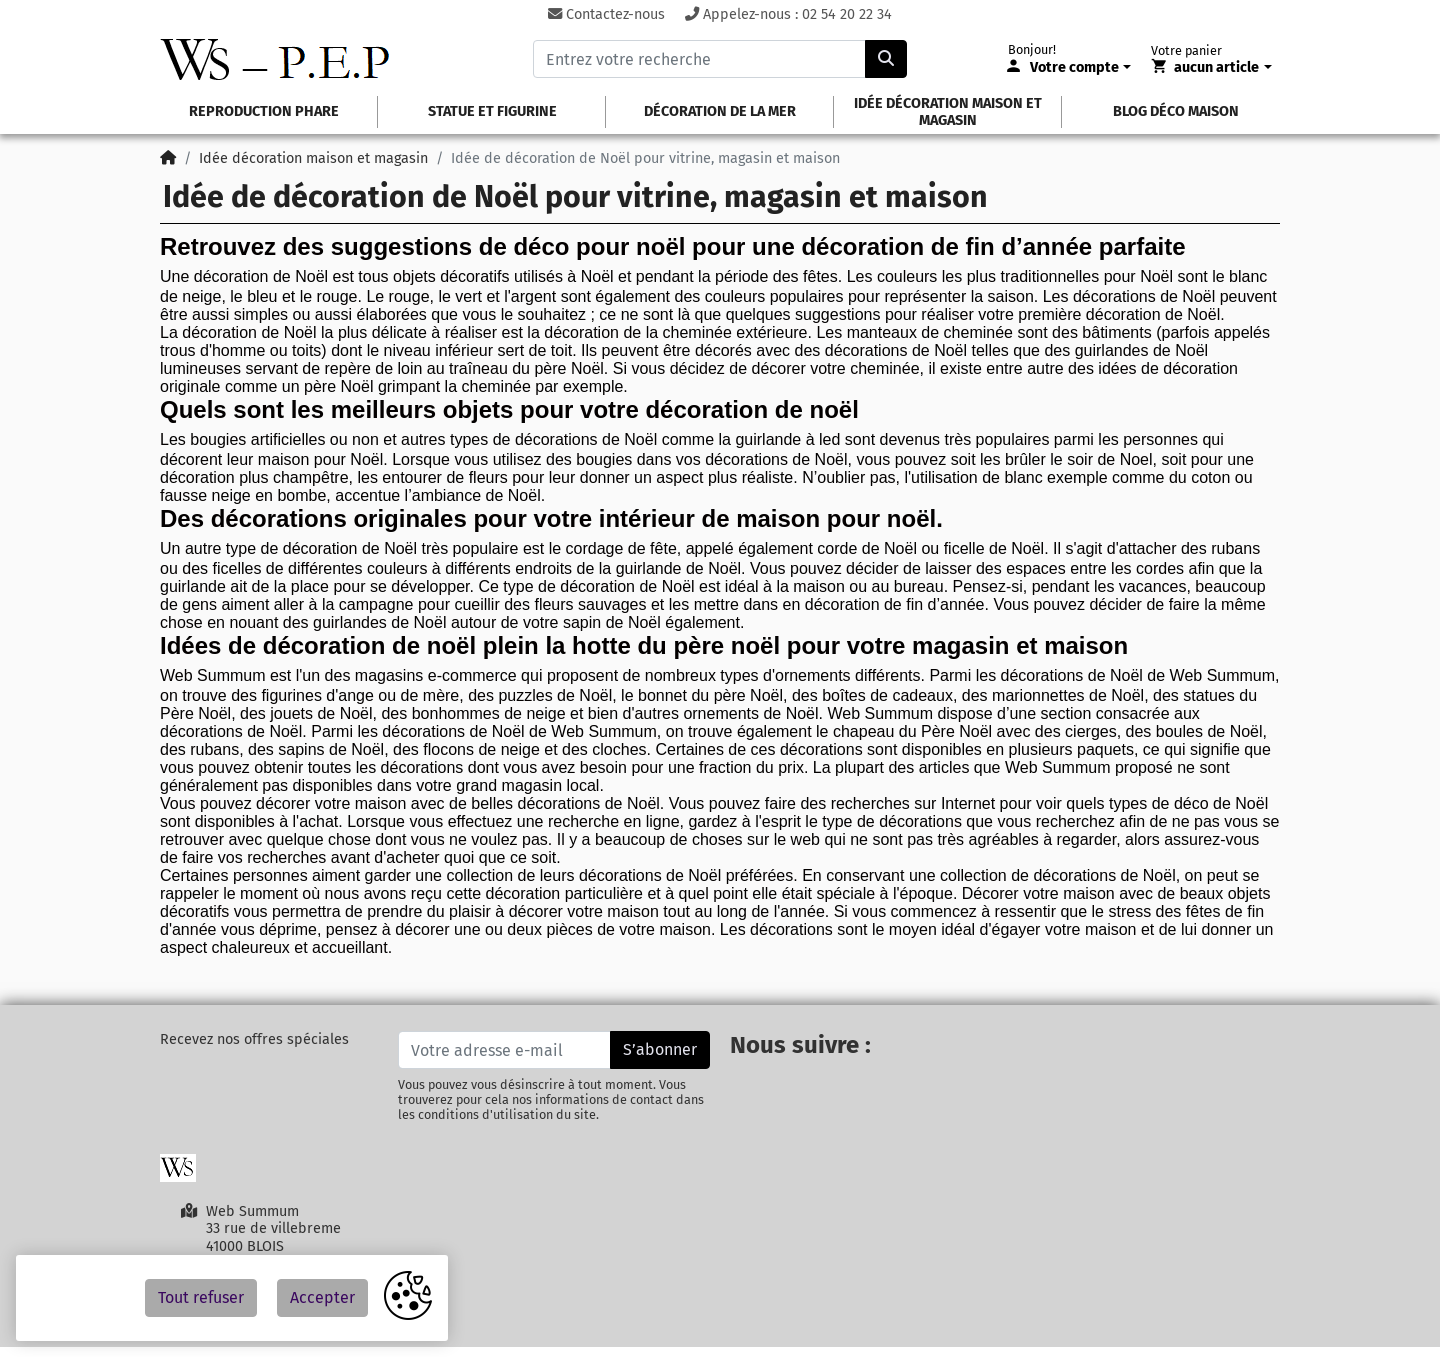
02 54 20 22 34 (847, 14)
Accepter (322, 1297)
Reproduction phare (264, 111)
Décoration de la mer (720, 111)
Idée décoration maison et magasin (313, 158)
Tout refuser (201, 1297)
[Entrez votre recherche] (699, 59)
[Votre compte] (1070, 67)
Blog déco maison (1176, 111)
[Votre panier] (1211, 67)
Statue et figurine (492, 111)
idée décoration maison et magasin (948, 112)
